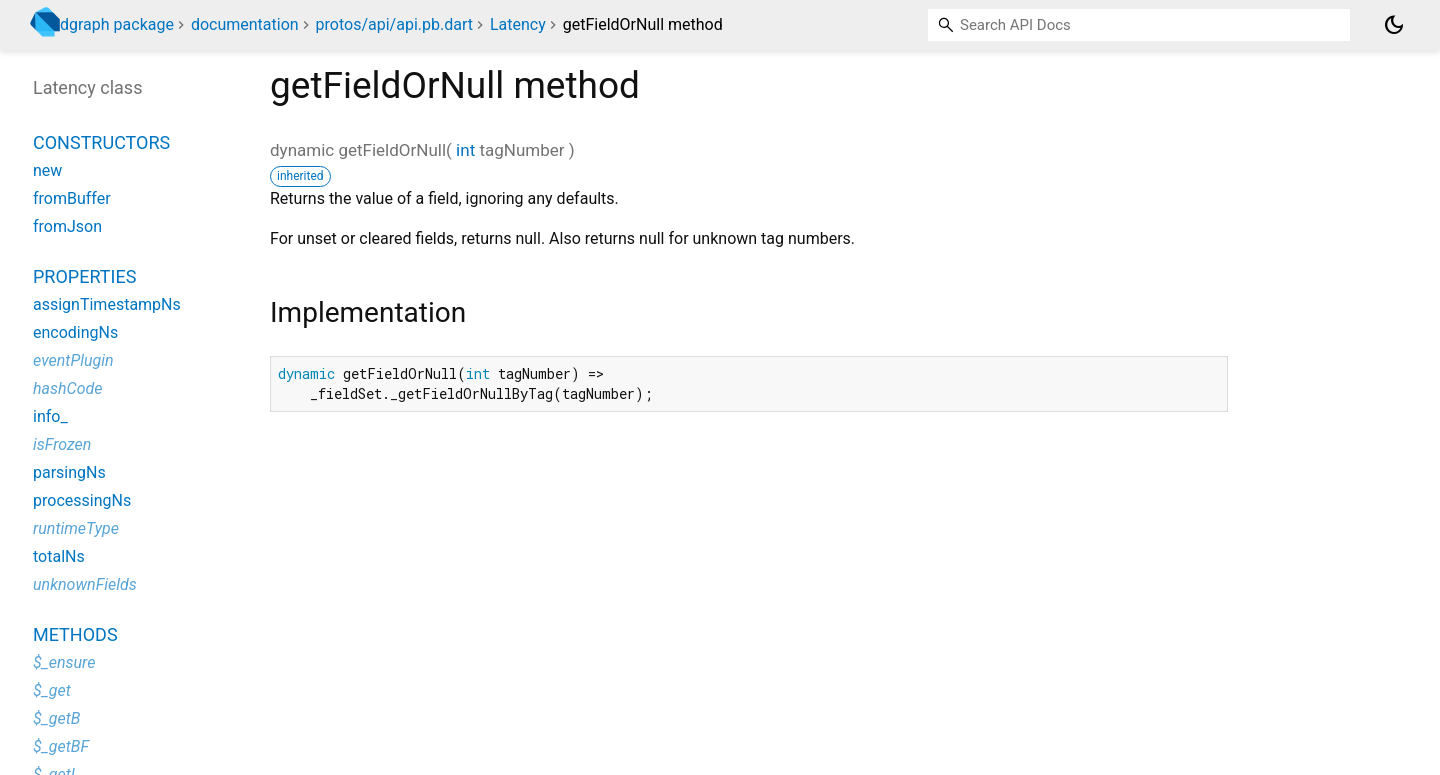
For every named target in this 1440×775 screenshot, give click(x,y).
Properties (84, 276)
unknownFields (85, 584)
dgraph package (117, 24)
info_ (50, 416)
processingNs (82, 500)
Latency (518, 24)
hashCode (67, 388)
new (47, 170)
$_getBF (61, 746)
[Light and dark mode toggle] (1394, 25)
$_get (52, 690)
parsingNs (69, 472)
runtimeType (76, 528)
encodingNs (75, 332)
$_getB (56, 718)
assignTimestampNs (107, 304)
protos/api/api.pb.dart (394, 24)
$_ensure (64, 662)
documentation (245, 24)
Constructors (101, 142)
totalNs (59, 556)
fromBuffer (72, 198)
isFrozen (62, 444)
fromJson (67, 226)
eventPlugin (73, 360)
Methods (75, 634)
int (465, 150)
